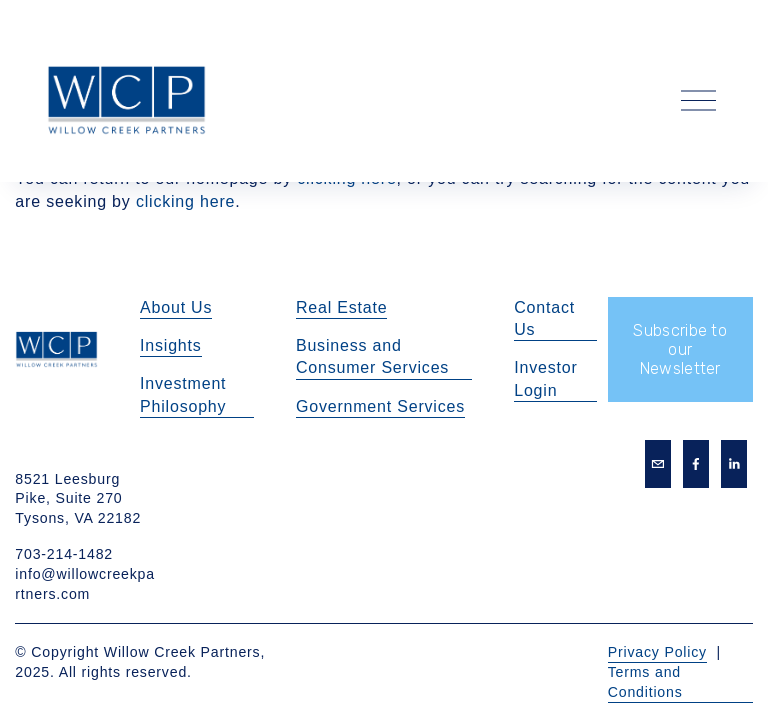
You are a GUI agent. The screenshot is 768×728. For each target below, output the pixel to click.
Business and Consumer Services (372, 356)
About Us (176, 307)
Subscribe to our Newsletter (680, 349)
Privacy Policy (657, 652)
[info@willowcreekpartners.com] (658, 464)
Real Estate (342, 307)
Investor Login (545, 378)
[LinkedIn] (734, 464)
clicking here (185, 201)
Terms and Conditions (645, 682)
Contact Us (544, 318)
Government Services (380, 406)
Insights (171, 345)
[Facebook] (696, 464)
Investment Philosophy (183, 394)
